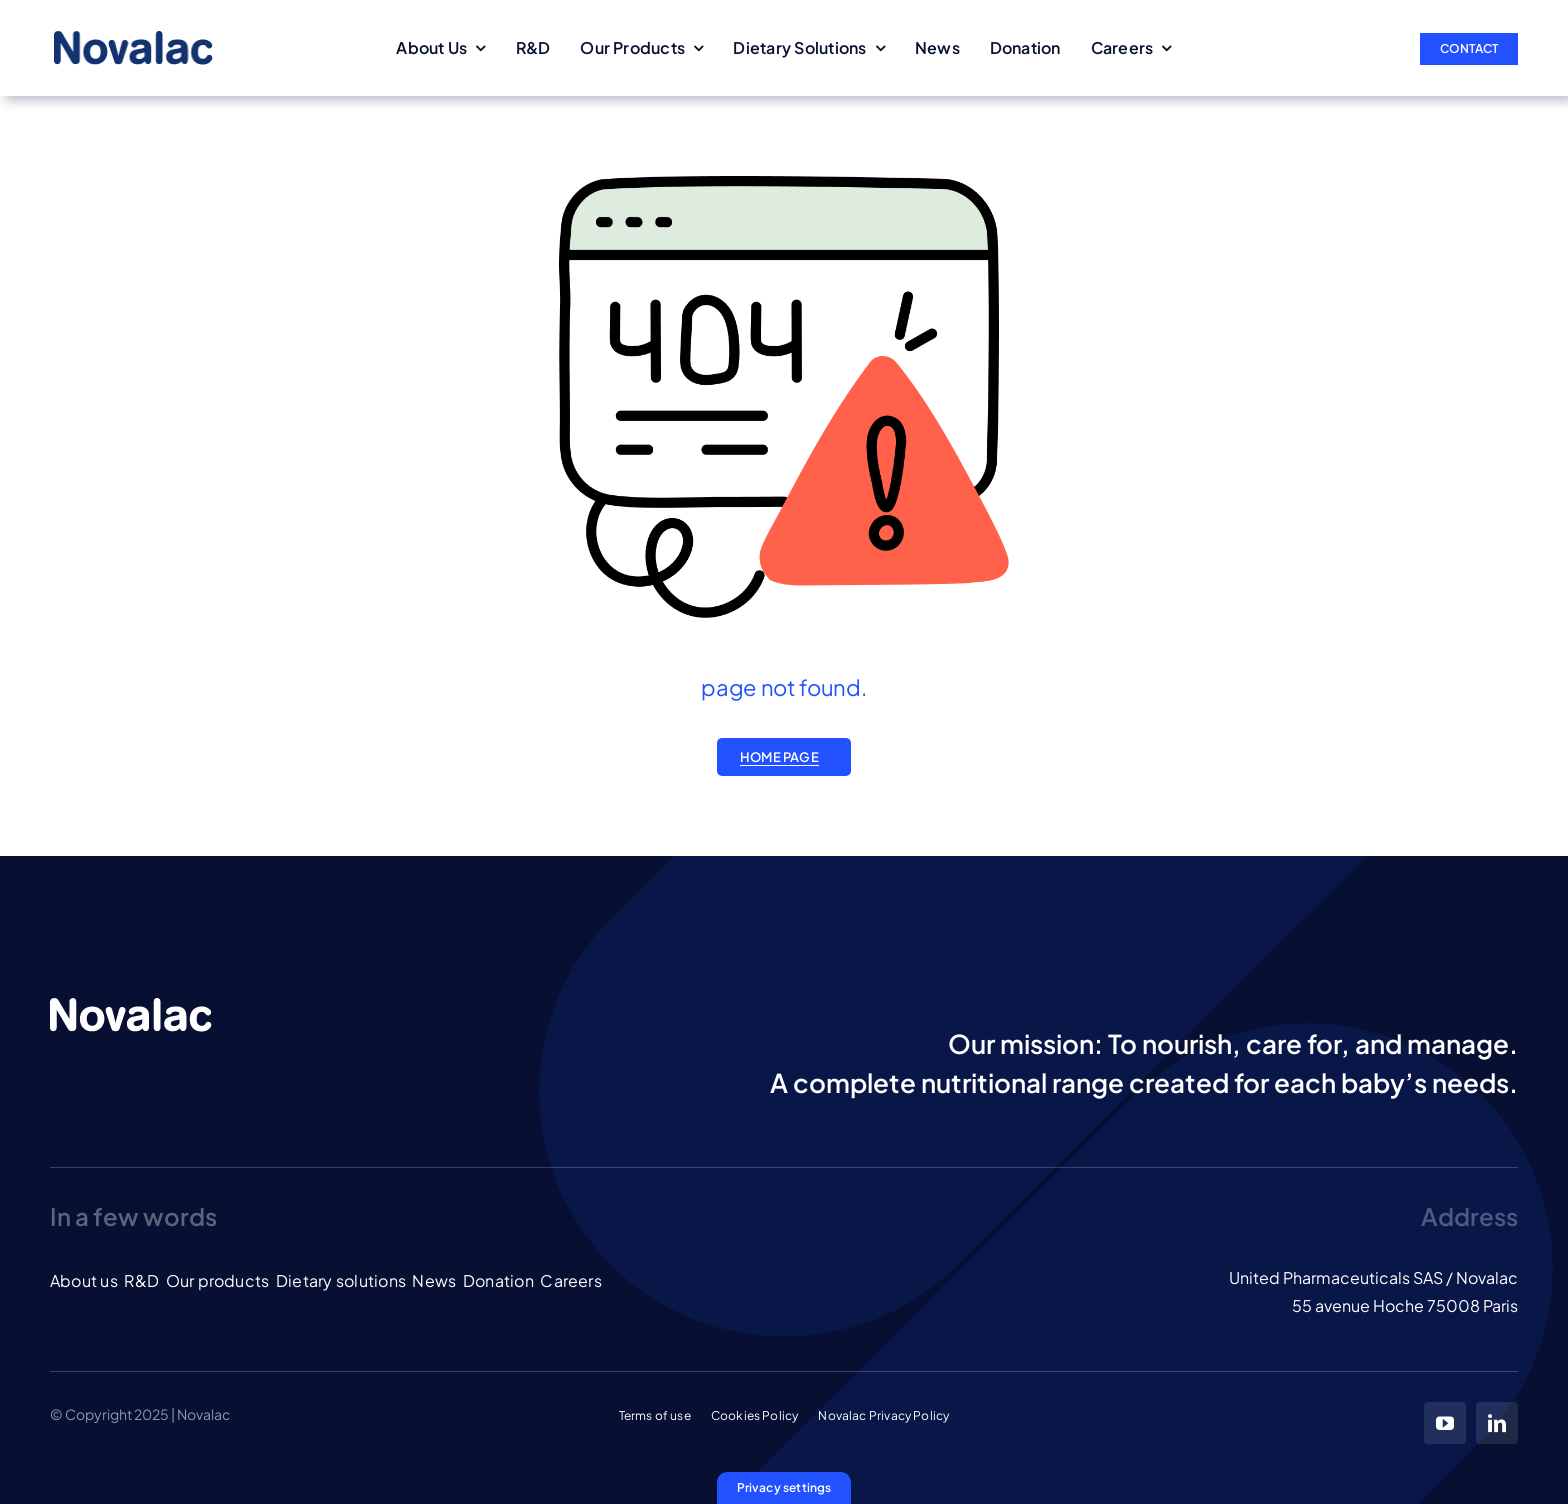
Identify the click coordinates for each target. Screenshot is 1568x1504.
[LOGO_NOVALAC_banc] (131, 1005)
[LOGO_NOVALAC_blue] (133, 38)
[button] (784, 1488)
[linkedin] (1497, 1423)
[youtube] (1445, 1423)
